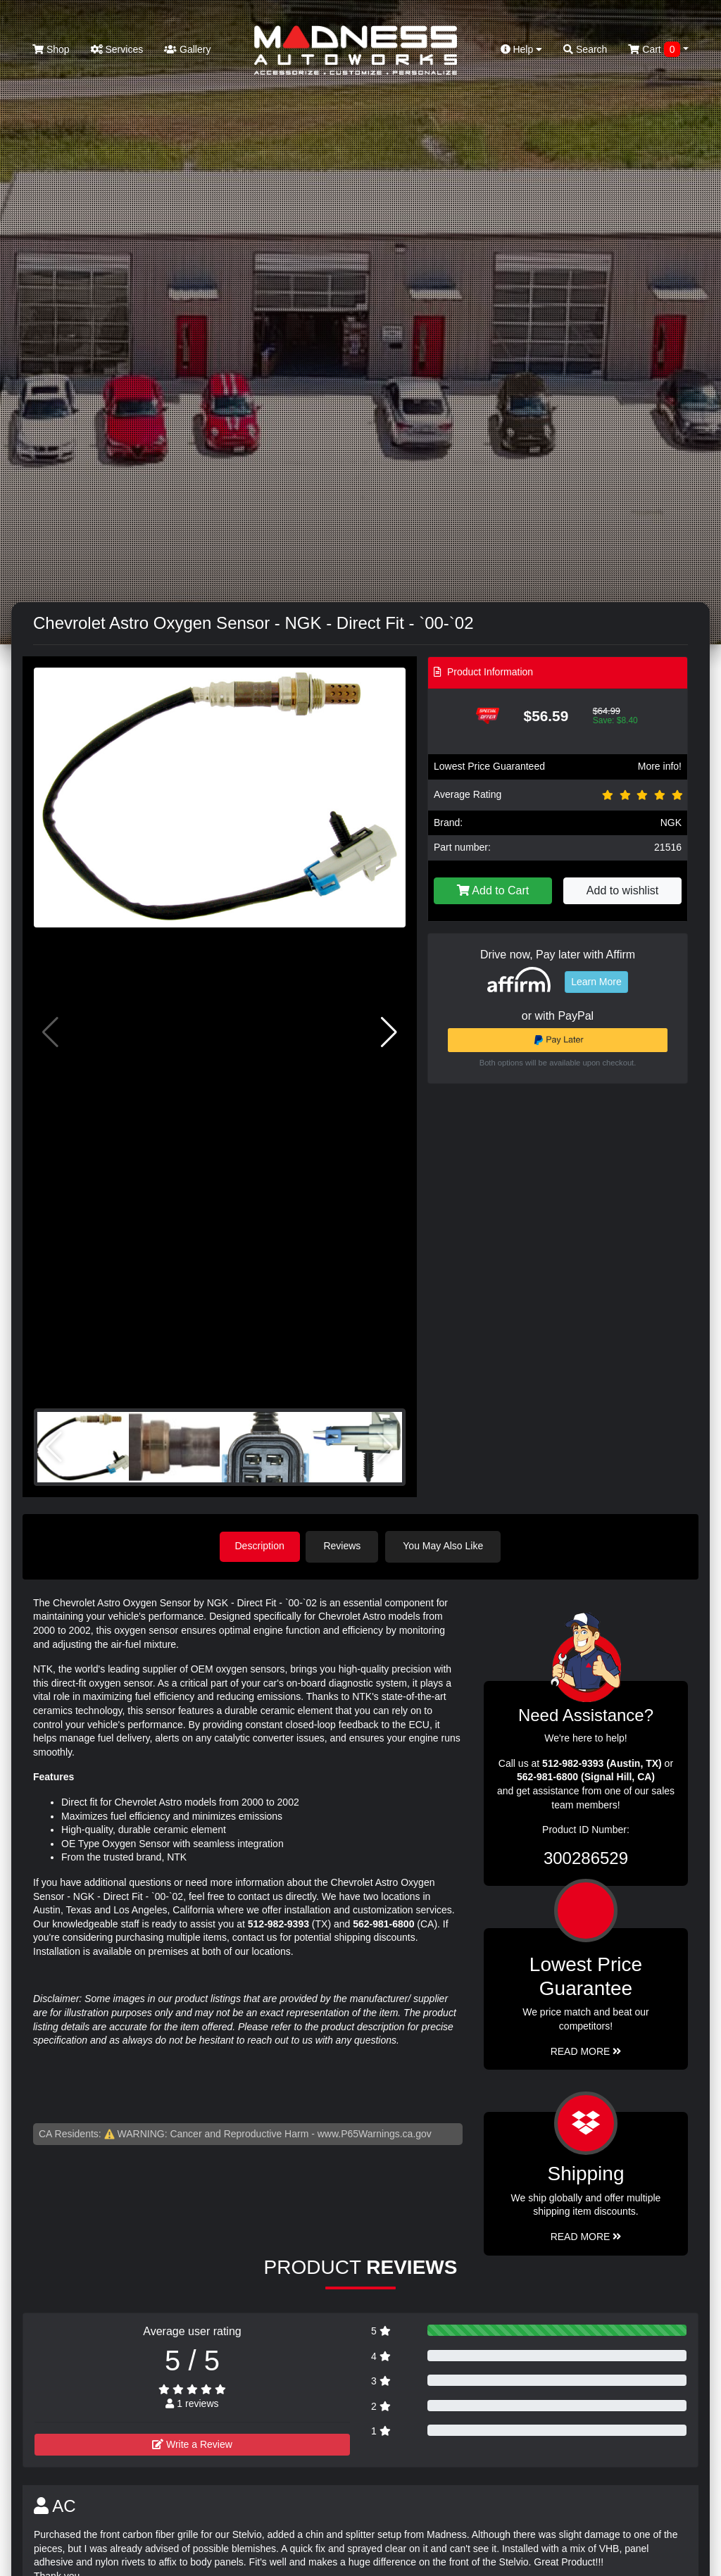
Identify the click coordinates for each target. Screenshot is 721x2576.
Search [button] (585, 49)
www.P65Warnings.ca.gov (375, 2132)
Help (522, 49)
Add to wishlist (622, 890)
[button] (389, 1032)
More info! (660, 766)
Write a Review (192, 2443)
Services (117, 49)
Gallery (187, 49)
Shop (51, 49)
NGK (671, 822)
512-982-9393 (278, 1922)
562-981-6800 (383, 1922)
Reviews (345, 1545)
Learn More (596, 981)
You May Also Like (446, 1545)
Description (259, 1545)
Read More (586, 2050)
